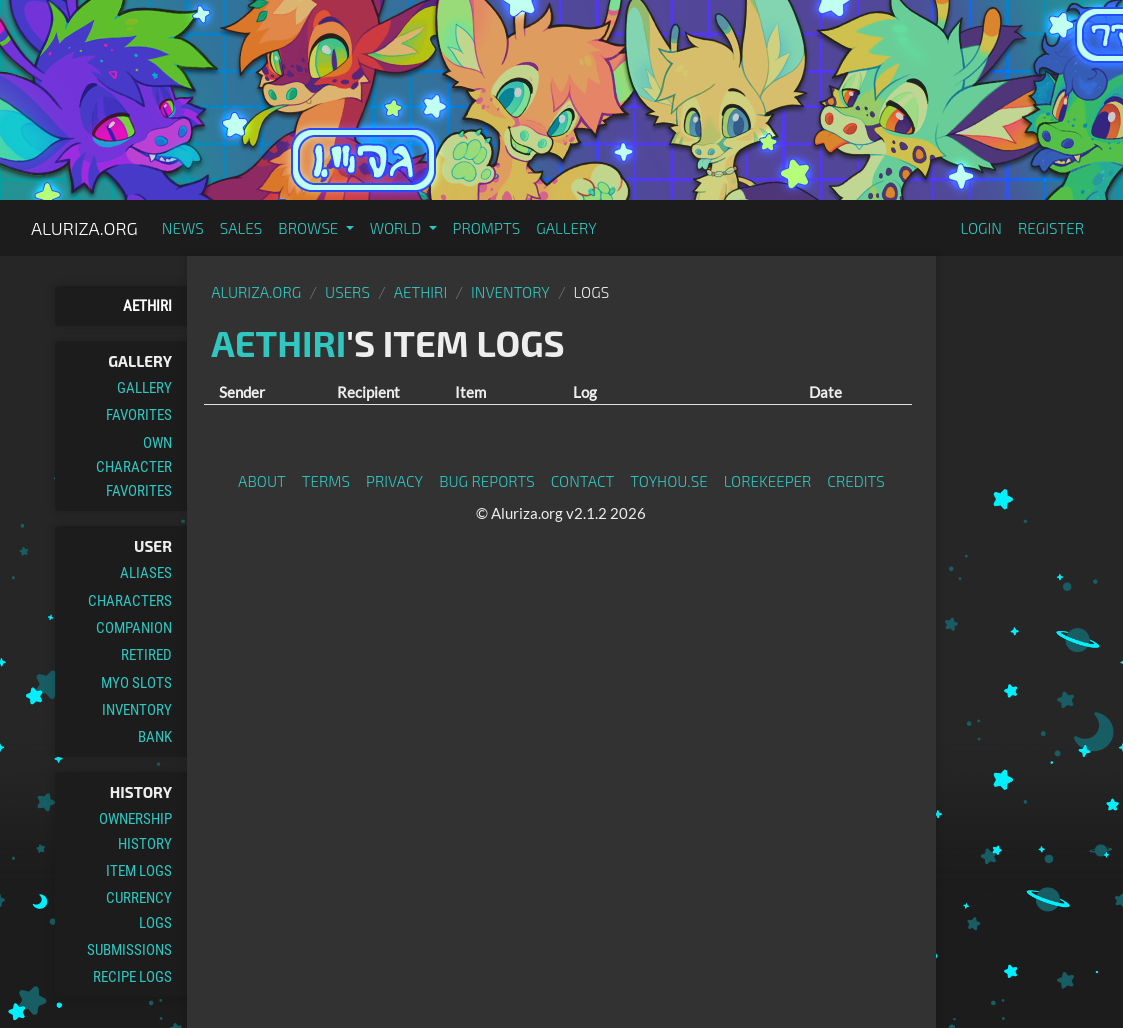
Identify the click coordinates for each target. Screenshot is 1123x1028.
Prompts (487, 228)
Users (347, 292)
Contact (583, 481)
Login (981, 228)
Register (1051, 228)
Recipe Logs (132, 977)
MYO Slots (136, 683)
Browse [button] (309, 228)
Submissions (129, 950)
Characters (130, 601)
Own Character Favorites (134, 467)
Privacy (394, 481)
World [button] (397, 228)
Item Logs (139, 871)
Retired (146, 655)
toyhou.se (668, 481)
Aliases (146, 573)
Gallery (566, 228)
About (262, 481)
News (183, 228)
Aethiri (147, 306)
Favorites (139, 415)
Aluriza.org (84, 228)
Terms (326, 481)
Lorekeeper (768, 481)
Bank (155, 737)
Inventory (137, 710)
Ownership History (135, 831)
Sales (241, 228)
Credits (856, 481)
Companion (134, 628)
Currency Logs (139, 910)
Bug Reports (487, 481)
